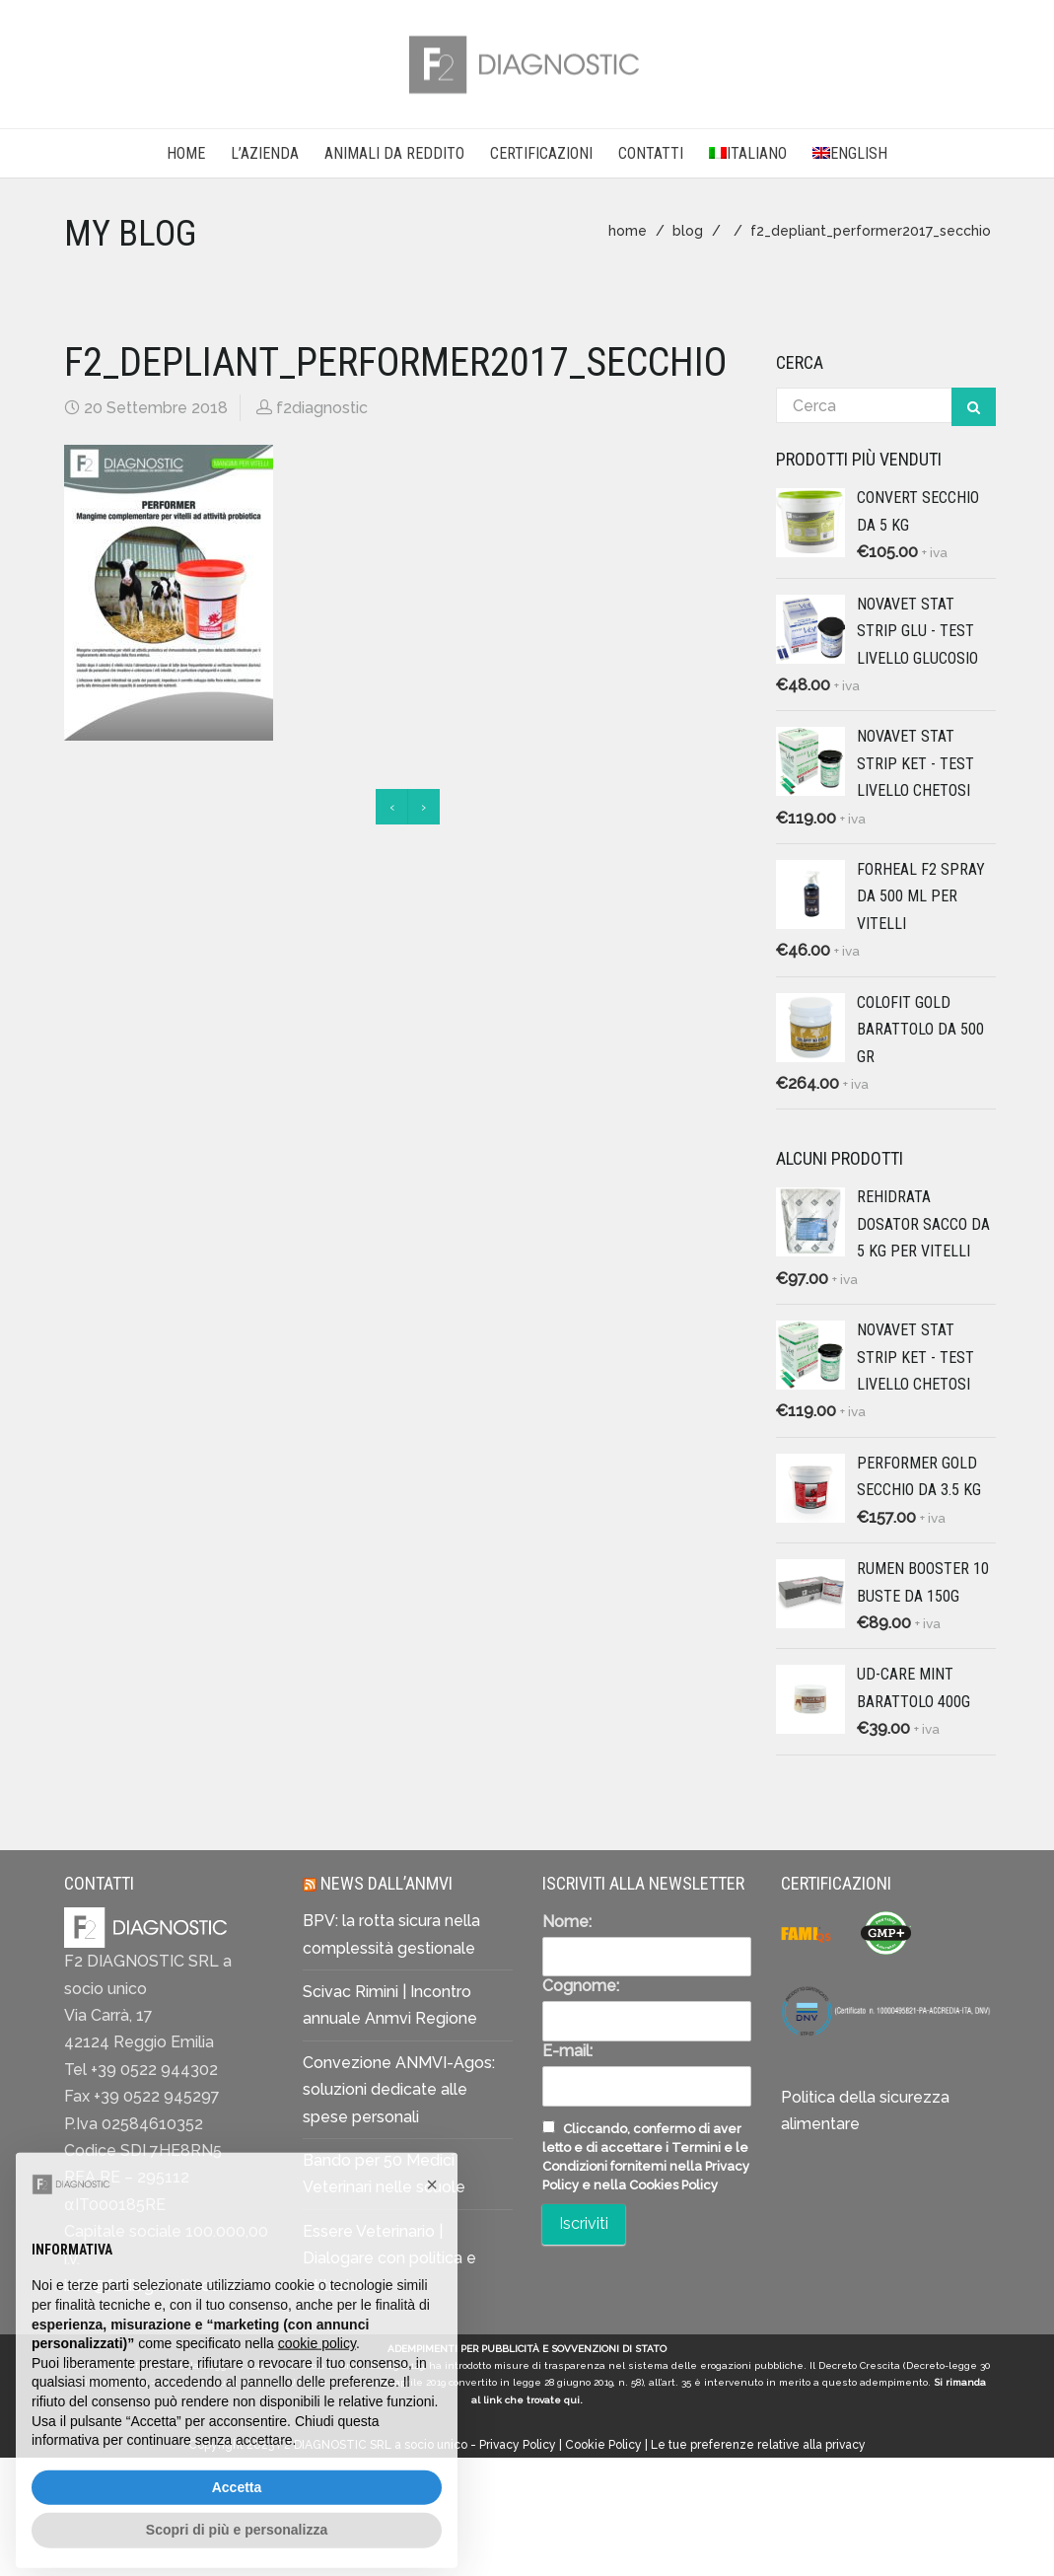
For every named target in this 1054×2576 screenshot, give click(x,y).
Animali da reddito (394, 153)
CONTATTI (650, 153)
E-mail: (567, 2050)
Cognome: (580, 1985)
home (627, 231)
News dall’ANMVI (386, 1883)
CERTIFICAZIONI (541, 153)
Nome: (567, 1921)
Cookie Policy (603, 2445)
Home (186, 153)
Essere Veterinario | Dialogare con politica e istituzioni (389, 2258)
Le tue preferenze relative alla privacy (758, 2445)
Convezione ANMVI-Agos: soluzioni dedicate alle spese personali (399, 2089)
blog (687, 231)
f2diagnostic (322, 407)
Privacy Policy (517, 2445)
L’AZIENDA (265, 153)
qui (572, 2400)
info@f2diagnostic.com (149, 2285)
